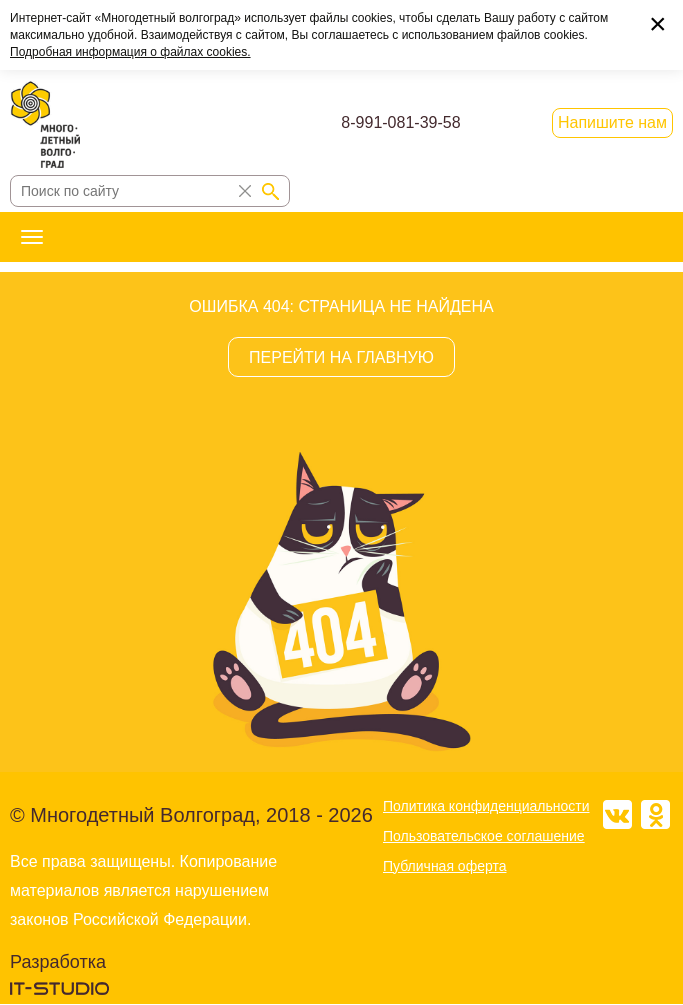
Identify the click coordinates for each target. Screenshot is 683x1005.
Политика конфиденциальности (486, 806)
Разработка (58, 962)
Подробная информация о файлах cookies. (130, 52)
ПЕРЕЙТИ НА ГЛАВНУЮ (341, 357)
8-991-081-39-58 (400, 122)
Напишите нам (612, 122)
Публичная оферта (445, 866)
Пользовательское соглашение (484, 836)
